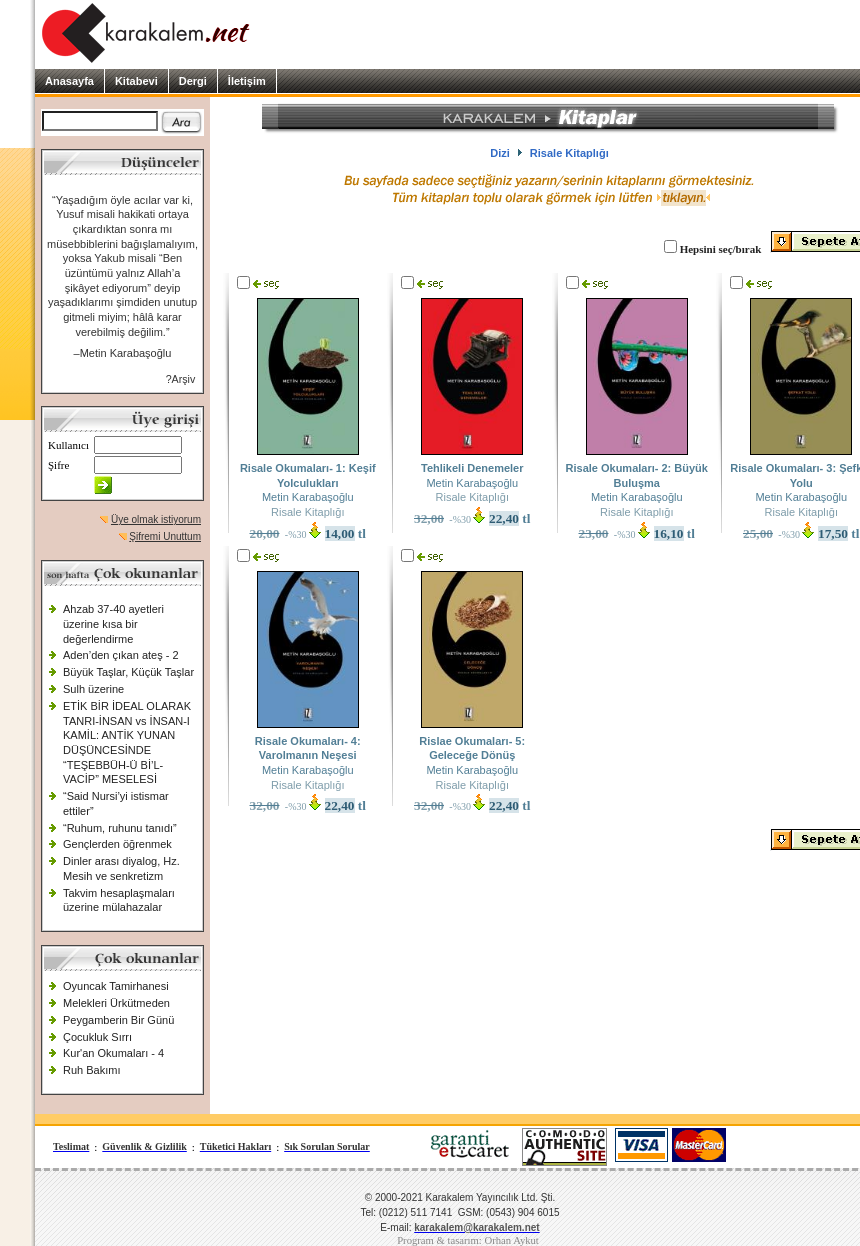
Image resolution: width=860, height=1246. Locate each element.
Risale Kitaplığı (307, 512)
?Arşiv (181, 379)
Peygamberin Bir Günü (118, 1020)
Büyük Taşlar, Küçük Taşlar (128, 672)
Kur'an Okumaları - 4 (113, 1053)
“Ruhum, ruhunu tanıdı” (120, 828)
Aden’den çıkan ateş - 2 (121, 655)
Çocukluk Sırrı (97, 1037)
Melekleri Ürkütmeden (116, 1003)
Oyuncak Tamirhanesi (116, 986)
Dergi (193, 81)
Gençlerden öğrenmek (117, 844)
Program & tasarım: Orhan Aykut (468, 1240)
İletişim (247, 81)
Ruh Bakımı (91, 1070)
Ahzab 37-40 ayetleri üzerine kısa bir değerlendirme (113, 623)
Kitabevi (136, 81)
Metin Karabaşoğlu (308, 497)
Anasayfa (69, 81)
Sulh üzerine (93, 689)
